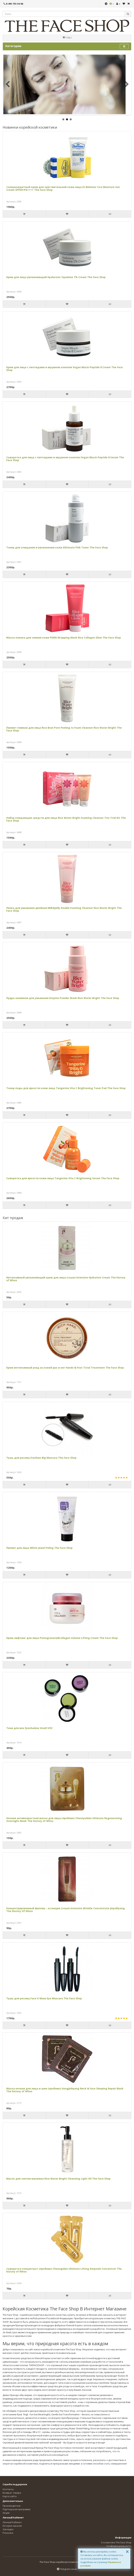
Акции (6, 2512)
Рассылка (8, 2532)
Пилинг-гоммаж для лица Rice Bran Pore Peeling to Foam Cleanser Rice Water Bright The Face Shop (64, 729)
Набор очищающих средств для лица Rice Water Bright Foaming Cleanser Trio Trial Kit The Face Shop (66, 819)
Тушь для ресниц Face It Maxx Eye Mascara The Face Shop (44, 1998)
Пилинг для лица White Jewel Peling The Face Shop (39, 1547)
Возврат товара (12, 2492)
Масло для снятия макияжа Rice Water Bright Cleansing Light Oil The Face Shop (58, 2178)
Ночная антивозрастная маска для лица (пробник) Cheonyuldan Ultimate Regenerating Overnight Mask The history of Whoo (64, 1819)
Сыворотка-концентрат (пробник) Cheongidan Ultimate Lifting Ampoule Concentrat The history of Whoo (64, 2270)
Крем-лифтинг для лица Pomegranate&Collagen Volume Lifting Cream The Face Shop (62, 1638)
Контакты (8, 2489)
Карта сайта (10, 2496)
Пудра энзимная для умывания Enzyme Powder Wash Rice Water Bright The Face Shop (62, 998)
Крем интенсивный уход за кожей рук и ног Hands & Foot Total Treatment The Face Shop (65, 1367)
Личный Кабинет (12, 2522)
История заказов (12, 2525)
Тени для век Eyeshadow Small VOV (29, 1728)
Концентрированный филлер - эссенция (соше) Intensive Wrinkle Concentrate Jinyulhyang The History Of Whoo (65, 1910)
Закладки (8, 2529)
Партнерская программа (16, 2509)
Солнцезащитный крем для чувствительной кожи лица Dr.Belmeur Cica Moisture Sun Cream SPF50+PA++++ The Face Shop (63, 188)
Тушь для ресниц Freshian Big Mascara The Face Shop (41, 1457)
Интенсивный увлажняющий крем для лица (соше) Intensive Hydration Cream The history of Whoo (65, 1279)
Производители (12, 2505)
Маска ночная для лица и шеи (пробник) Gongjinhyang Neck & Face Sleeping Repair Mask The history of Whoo (64, 2090)
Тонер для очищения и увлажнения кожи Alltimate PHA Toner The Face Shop (57, 547)
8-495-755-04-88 (13, 3)
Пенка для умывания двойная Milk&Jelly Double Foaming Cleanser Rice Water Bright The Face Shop (64, 909)
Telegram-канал (67, 2569)
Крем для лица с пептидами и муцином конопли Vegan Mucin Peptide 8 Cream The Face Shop (64, 369)
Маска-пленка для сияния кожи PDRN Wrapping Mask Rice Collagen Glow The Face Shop (63, 637)
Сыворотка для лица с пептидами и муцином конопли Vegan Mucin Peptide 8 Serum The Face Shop (65, 459)
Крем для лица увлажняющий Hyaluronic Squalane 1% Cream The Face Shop (56, 277)
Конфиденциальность (119, 2546)
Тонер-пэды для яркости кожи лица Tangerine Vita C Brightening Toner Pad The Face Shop (66, 1088)
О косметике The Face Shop (116, 2542)
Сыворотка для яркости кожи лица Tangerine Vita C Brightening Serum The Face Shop (62, 1178)
